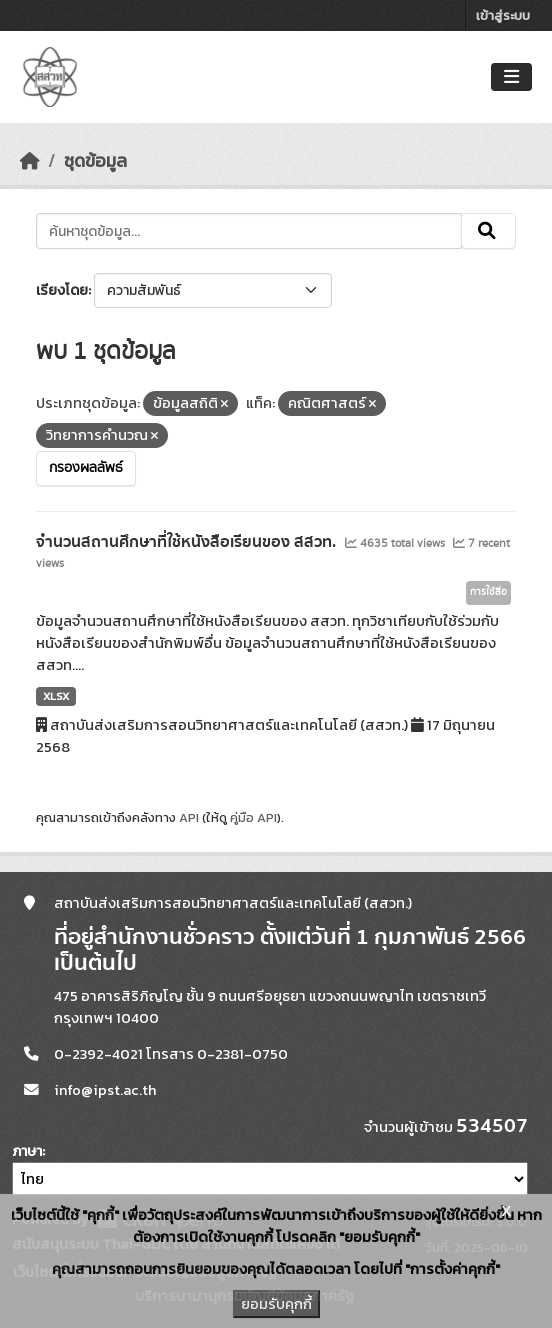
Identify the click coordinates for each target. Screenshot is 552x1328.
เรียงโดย (62, 290)
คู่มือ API (253, 817)
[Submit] (488, 231)
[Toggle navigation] (511, 77)
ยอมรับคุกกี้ (276, 1304)
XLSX (56, 696)
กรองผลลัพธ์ (86, 468)
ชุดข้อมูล (95, 161)
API (189, 817)
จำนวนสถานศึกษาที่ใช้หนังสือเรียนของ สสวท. (188, 542)
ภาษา (27, 1151)
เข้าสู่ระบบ (503, 15)
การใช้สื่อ (488, 592)
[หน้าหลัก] (30, 161)
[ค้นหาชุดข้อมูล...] (249, 231)
